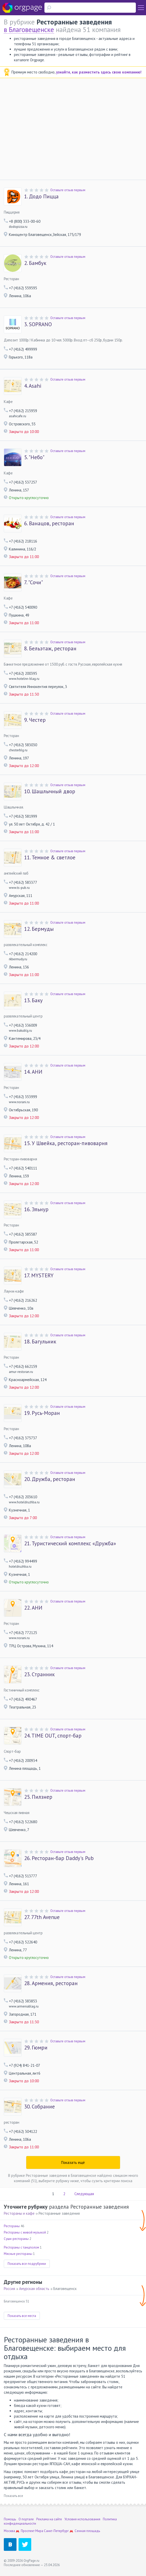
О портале (26, 2519)
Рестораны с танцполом (21, 2247)
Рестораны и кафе (19, 2213)
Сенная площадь (87, 2531)
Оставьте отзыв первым (67, 190)
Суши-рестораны (16, 2239)
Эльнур (36, 1209)
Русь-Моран (42, 1413)
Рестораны (12, 2226)
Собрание (39, 2106)
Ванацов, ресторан (49, 523)
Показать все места (22, 2316)
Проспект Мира (32, 2531)
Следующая (84, 2193)
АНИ (33, 1072)
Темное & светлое (49, 857)
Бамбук (35, 263)
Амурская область (34, 2288)
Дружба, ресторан (49, 1479)
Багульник (40, 1341)
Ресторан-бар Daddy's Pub (59, 1858)
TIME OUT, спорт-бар (53, 1736)
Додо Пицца (41, 196)
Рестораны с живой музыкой (25, 2232)
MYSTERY (39, 1275)
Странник (39, 1674)
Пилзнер (38, 1797)
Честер (35, 720)
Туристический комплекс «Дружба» (70, 1543)
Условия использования (82, 2519)
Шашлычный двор (49, 791)
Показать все (13, 2496)
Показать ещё (73, 2162)
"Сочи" (33, 582)
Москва (9, 2531)
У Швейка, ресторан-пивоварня (65, 1143)
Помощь (10, 2519)
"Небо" (34, 457)
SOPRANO (38, 324)
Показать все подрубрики (27, 2264)
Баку (33, 1000)
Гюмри (35, 2047)
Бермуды (39, 929)
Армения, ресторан (51, 1983)
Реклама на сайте (49, 2519)
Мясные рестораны (18, 2254)
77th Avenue (42, 1917)
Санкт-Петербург (56, 2531)
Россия (9, 2288)
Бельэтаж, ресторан (50, 648)
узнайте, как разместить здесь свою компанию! (98, 72)
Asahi (32, 386)
